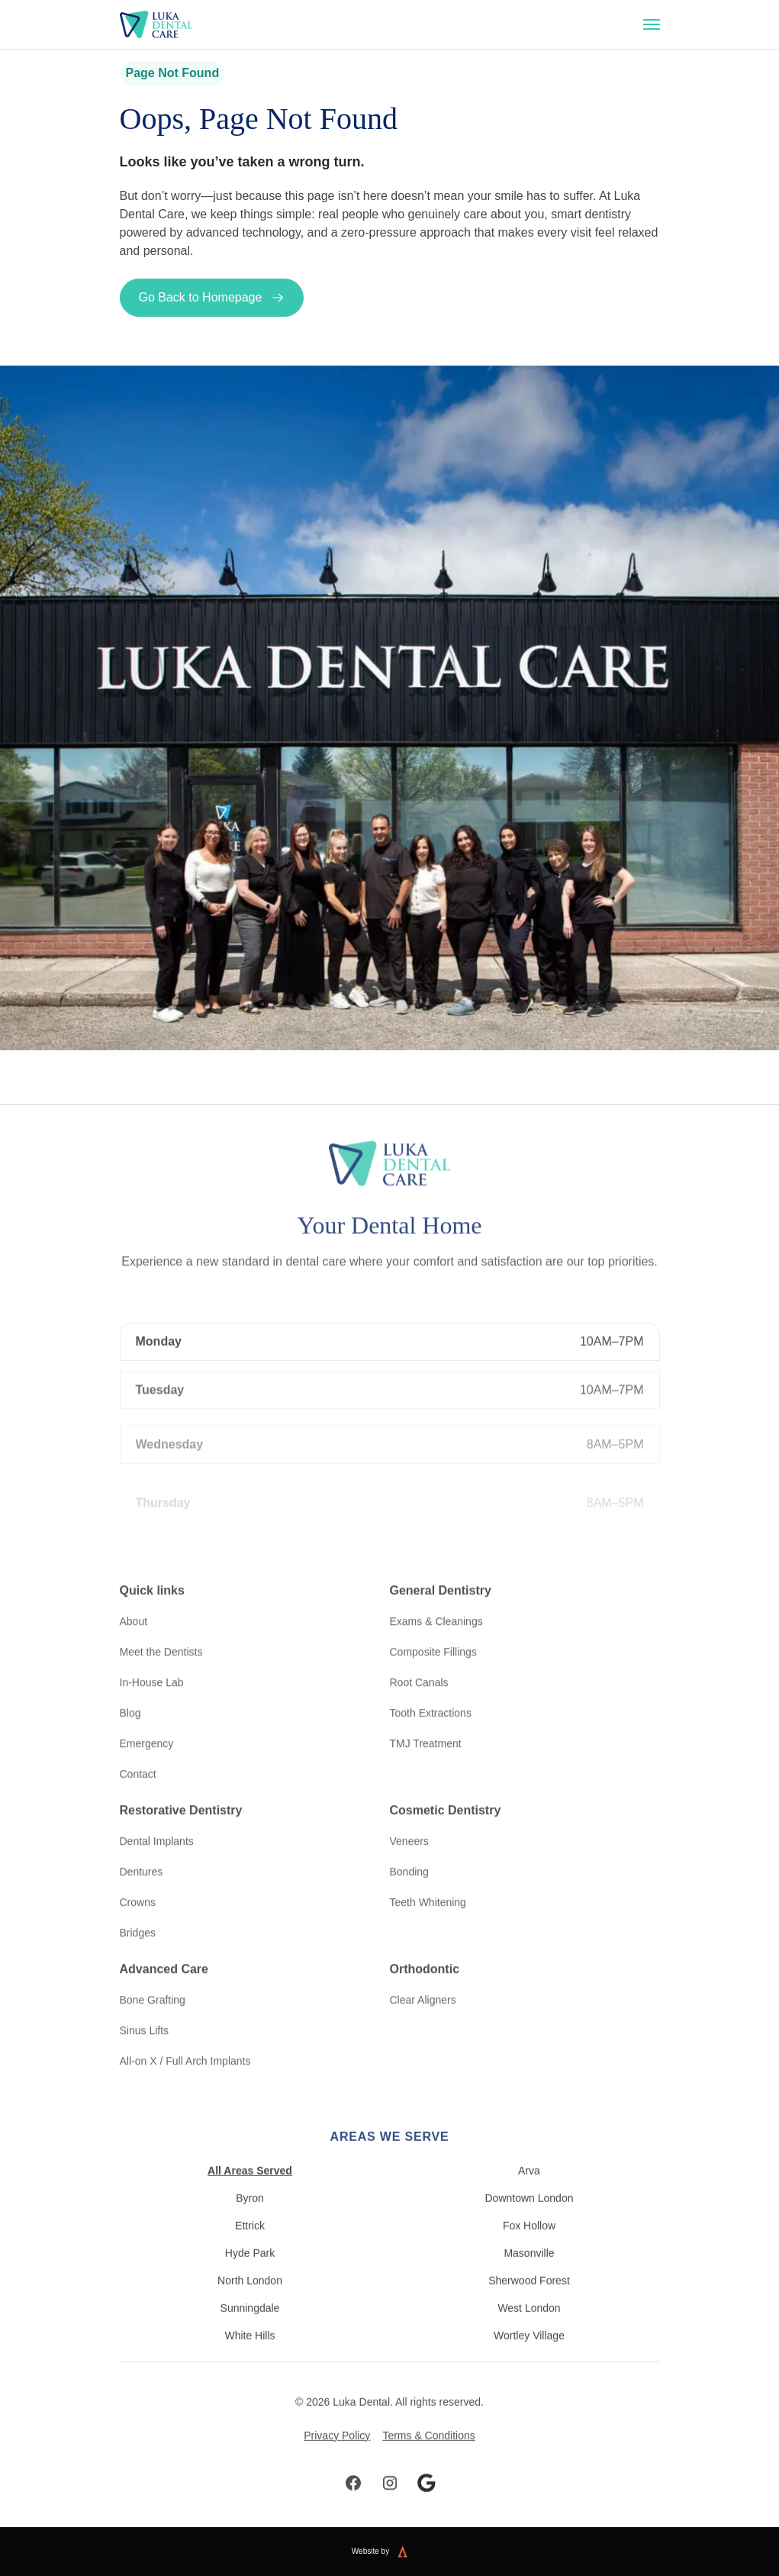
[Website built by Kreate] (412, 2551)
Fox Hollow (529, 2247)
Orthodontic (425, 1946)
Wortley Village (529, 2357)
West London (528, 2329)
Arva (529, 2192)
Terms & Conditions (428, 2457)
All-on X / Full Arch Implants (185, 2039)
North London (249, 2302)
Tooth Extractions (431, 1691)
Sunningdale (250, 2329)
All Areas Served (250, 2192)
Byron (250, 2219)
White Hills (249, 2357)
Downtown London (529, 2219)
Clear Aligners (423, 1977)
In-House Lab (152, 1660)
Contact (138, 1752)
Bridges (138, 1910)
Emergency (147, 1721)
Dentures (141, 1849)
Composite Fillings (433, 1629)
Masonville (529, 2274)
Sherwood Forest (529, 2302)
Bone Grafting (152, 1977)
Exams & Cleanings (436, 1599)
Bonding (409, 1849)
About (134, 1599)
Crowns (138, 1880)
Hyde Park (250, 2274)
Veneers (409, 1819)
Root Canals (419, 1660)
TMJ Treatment (426, 1721)
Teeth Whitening (428, 1880)
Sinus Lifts (144, 2008)
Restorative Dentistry (181, 1787)
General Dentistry (440, 1568)
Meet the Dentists (161, 1629)
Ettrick (250, 2247)
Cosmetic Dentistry (445, 1787)
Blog (130, 1691)
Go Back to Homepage (212, 298)
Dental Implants (157, 1819)
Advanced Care (164, 1946)
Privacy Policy (337, 2457)
